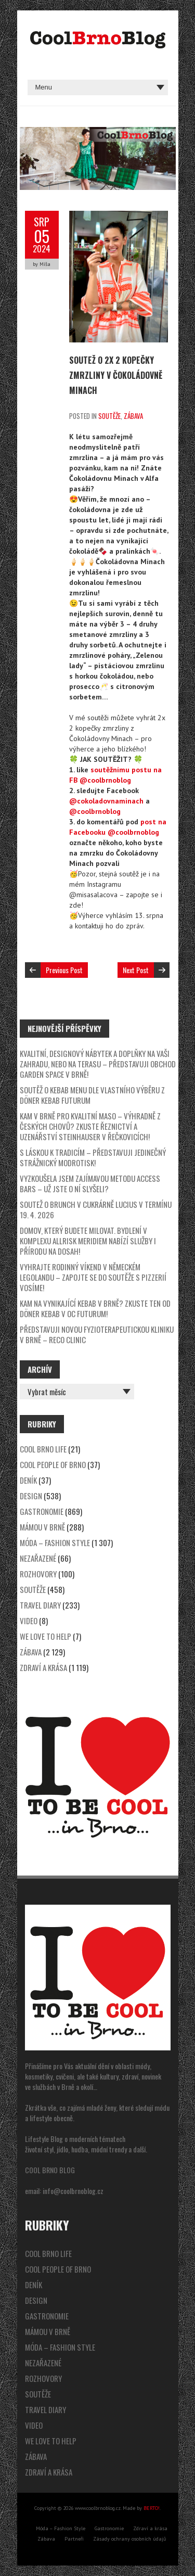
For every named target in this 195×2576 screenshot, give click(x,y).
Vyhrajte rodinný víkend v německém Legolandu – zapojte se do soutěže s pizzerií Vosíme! (93, 1277)
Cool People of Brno (53, 1464)
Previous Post (64, 969)
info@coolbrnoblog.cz (73, 2190)
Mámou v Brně (42, 1527)
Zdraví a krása (43, 1667)
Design (31, 1495)
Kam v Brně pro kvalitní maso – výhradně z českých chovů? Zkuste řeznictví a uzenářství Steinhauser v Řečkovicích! (90, 1126)
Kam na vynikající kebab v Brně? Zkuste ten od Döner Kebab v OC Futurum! (95, 1308)
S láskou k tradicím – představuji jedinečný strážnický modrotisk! (93, 1157)
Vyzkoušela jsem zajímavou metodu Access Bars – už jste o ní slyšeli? (90, 1183)
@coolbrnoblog (95, 811)
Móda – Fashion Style (55, 1542)
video (28, 1620)
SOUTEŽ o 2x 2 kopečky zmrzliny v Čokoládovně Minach (115, 375)
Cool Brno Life (43, 1449)
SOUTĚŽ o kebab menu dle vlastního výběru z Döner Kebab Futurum (92, 1095)
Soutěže (109, 416)
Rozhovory (38, 1573)
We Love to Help (45, 1636)
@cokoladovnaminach (106, 801)
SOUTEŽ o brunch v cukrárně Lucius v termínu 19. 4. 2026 (96, 1209)
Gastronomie (41, 1511)
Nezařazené (38, 1558)
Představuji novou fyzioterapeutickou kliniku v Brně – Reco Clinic (97, 1334)
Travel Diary (40, 1605)
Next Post (136, 969)
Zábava (133, 416)
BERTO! (152, 2508)
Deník (28, 1480)
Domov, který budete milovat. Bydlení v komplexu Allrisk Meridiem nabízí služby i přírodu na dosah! (88, 1241)
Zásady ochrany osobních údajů (129, 2538)
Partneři (74, 2538)
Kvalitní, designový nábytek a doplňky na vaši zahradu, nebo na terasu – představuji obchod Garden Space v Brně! (98, 1064)
